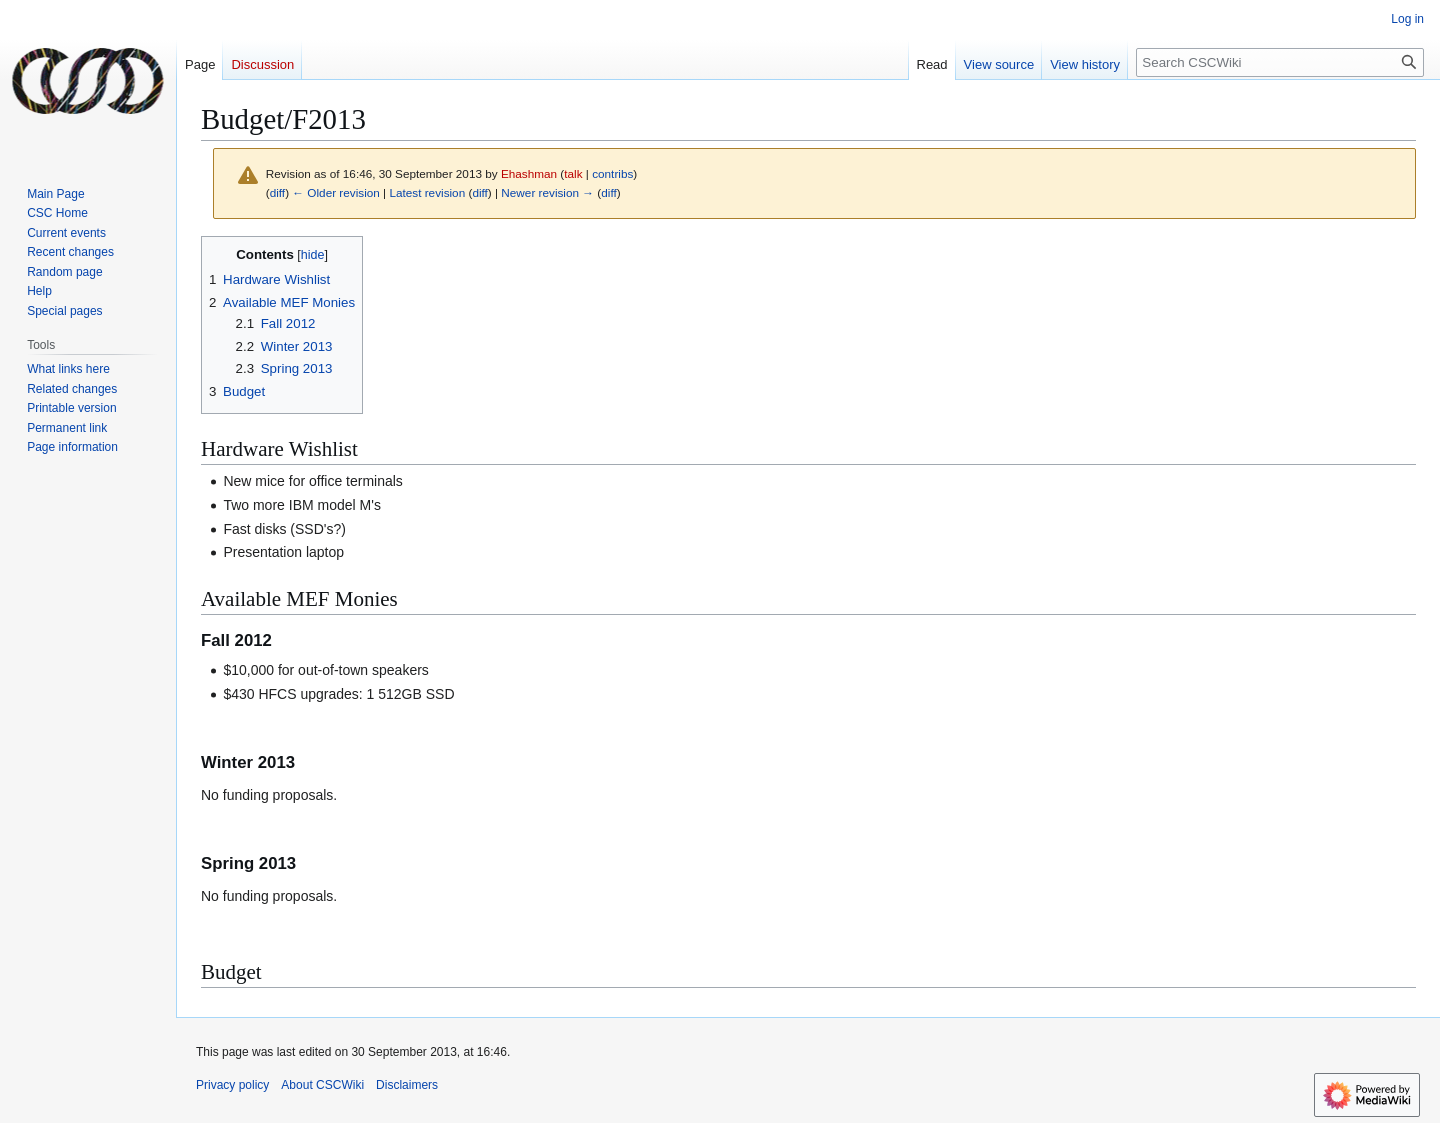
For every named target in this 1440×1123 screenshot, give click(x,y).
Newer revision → (547, 192)
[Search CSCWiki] (1280, 62)
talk (573, 173)
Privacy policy (232, 1085)
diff (277, 192)
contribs (612, 173)
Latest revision (427, 192)
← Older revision (336, 192)
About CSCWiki (322, 1085)
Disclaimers (407, 1085)
